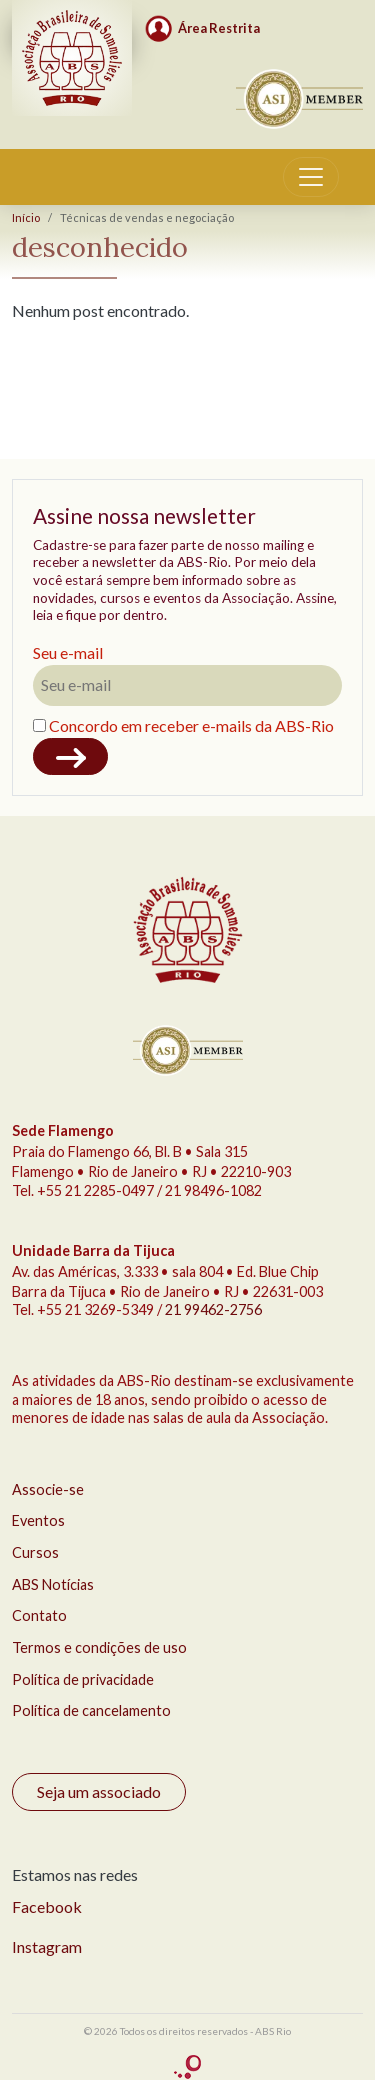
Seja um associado (99, 1791)
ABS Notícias (53, 1584)
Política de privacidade (83, 1679)
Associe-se (48, 1489)
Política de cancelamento (91, 1710)
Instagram (47, 1946)
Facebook (47, 1906)
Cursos (35, 1552)
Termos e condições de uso (99, 1647)
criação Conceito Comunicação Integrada (188, 2067)
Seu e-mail (68, 652)
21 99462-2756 (213, 1309)
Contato (39, 1615)
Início (26, 217)
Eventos (38, 1520)
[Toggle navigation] (311, 177)
